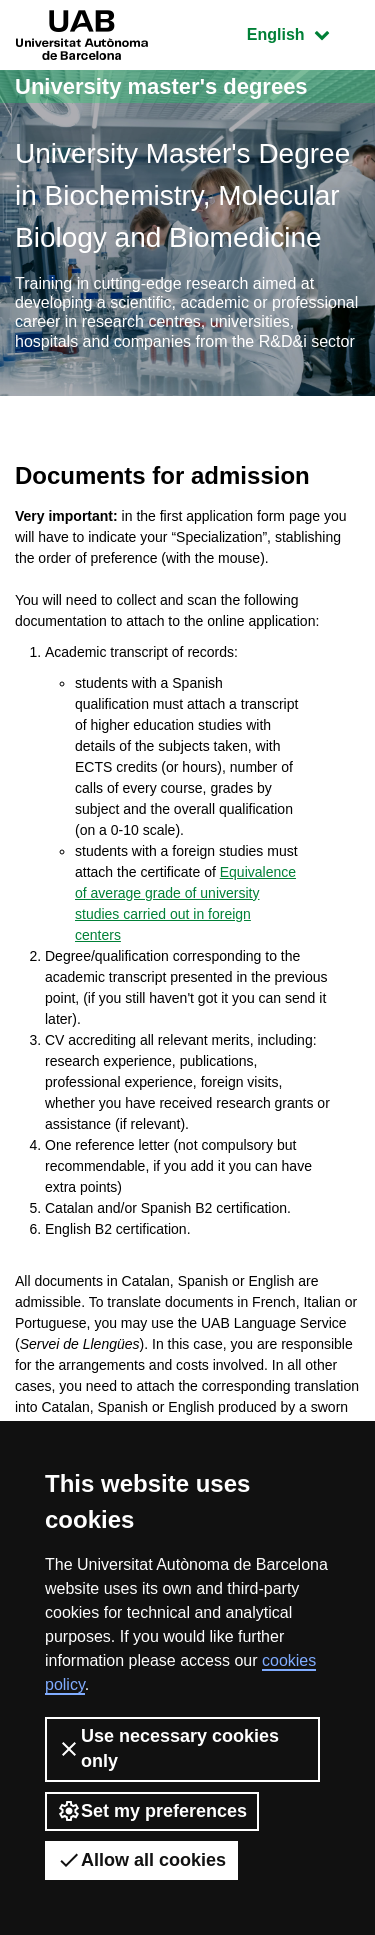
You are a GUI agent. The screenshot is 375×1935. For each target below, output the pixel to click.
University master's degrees (161, 86)
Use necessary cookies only (168, 1748)
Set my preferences (152, 1811)
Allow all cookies (141, 1860)
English (303, 32)
